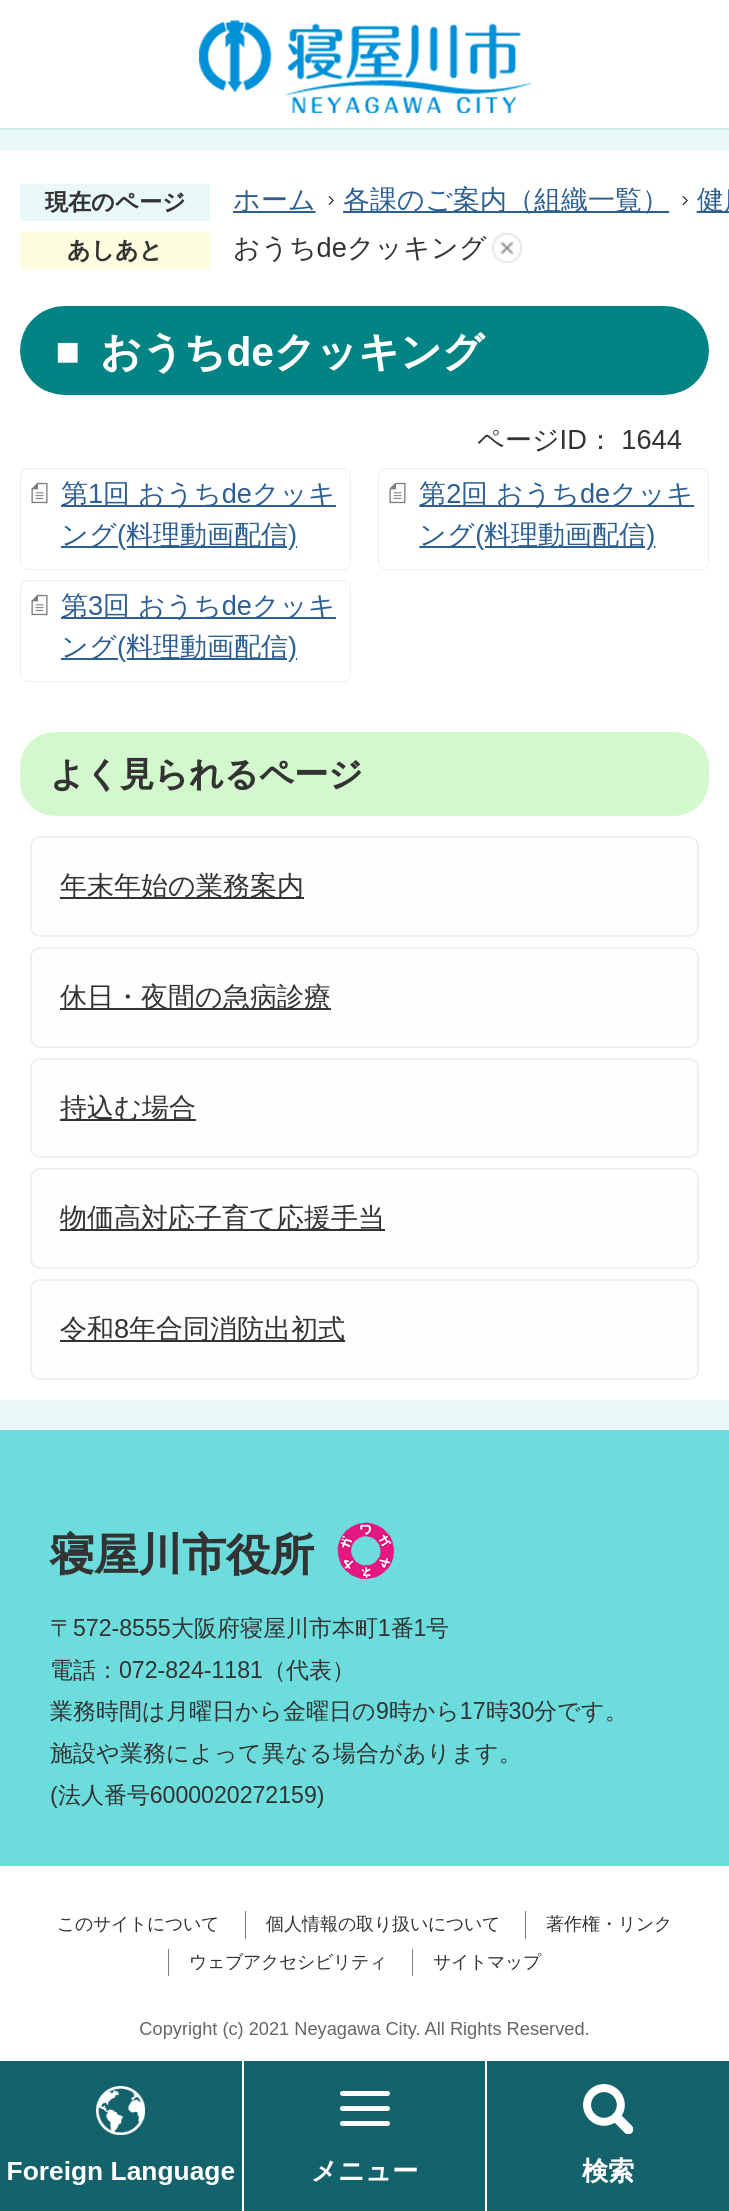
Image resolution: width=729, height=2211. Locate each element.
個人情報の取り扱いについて (383, 1924)
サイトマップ (487, 1962)
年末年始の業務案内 (182, 885)
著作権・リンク (609, 1924)
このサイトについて (138, 1924)
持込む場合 (128, 1107)
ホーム (274, 199)
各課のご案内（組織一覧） (506, 199)
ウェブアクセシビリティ (288, 1962)
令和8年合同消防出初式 (202, 1328)
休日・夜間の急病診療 (195, 996)
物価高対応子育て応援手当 (222, 1217)
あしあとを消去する (507, 248)
